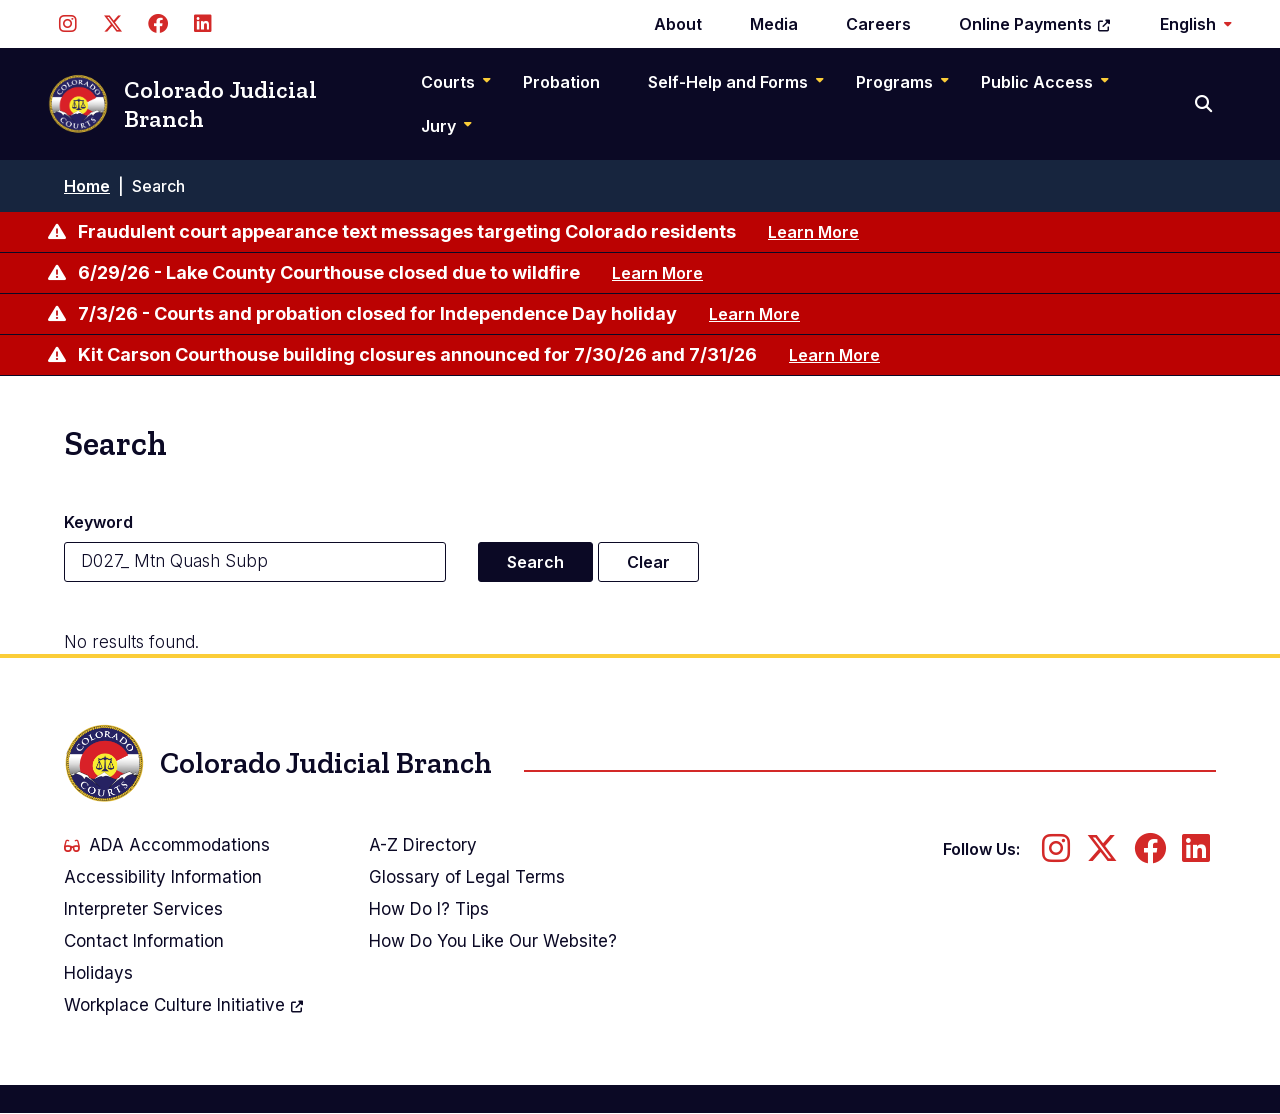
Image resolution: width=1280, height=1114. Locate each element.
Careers (878, 24)
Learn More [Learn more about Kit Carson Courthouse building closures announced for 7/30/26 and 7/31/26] (834, 355)
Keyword (98, 522)
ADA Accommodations (167, 845)
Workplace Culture (184, 1005)
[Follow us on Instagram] (67, 24)
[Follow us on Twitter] (112, 24)
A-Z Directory (423, 845)
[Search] (1205, 104)
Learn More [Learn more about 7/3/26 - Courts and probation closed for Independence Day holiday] (754, 314)
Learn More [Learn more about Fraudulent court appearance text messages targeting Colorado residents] (813, 232)
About (678, 24)
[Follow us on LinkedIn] (202, 24)
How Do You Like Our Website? (493, 941)
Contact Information (144, 941)
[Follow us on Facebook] (157, 24)
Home (87, 186)
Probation (561, 82)
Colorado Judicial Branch (182, 104)
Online (1035, 24)
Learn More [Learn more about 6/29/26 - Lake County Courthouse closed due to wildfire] (657, 273)
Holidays (98, 973)
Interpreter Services (143, 909)
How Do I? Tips (429, 909)
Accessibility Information (163, 877)
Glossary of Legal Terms (467, 877)
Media (774, 24)
